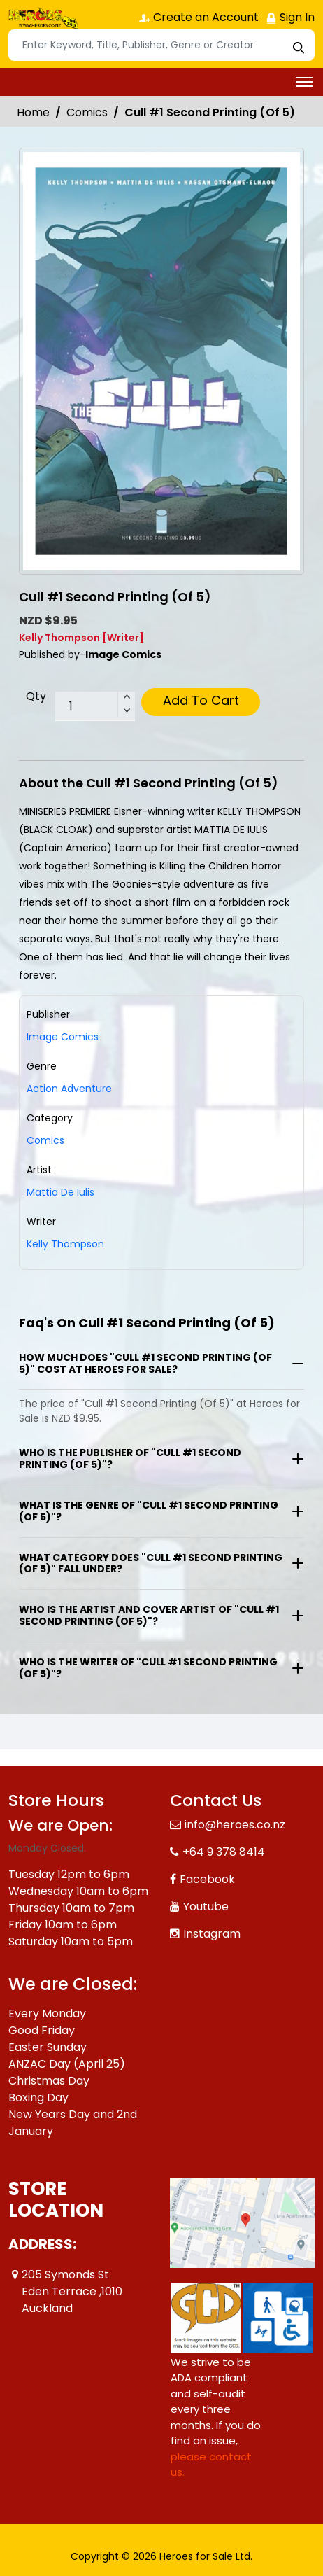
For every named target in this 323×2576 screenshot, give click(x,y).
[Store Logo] (43, 18)
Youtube (206, 1906)
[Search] (161, 45)
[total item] (95, 706)
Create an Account (199, 17)
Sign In (290, 17)
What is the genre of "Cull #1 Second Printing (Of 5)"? (148, 1511)
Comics (87, 112)
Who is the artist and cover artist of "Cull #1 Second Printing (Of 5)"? (149, 1615)
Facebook (207, 1879)
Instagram (212, 1934)
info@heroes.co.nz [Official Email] (235, 1824)
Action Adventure (69, 1089)
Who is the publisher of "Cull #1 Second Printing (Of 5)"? (130, 1458)
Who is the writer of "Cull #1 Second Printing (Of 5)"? (148, 1668)
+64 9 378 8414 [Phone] (223, 1852)
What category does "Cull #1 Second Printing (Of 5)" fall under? (150, 1563)
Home (33, 112)
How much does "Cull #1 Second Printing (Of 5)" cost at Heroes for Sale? (145, 1363)
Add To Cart (201, 700)
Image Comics (63, 1037)
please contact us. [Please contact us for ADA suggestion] (211, 2464)
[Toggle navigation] (304, 82)
